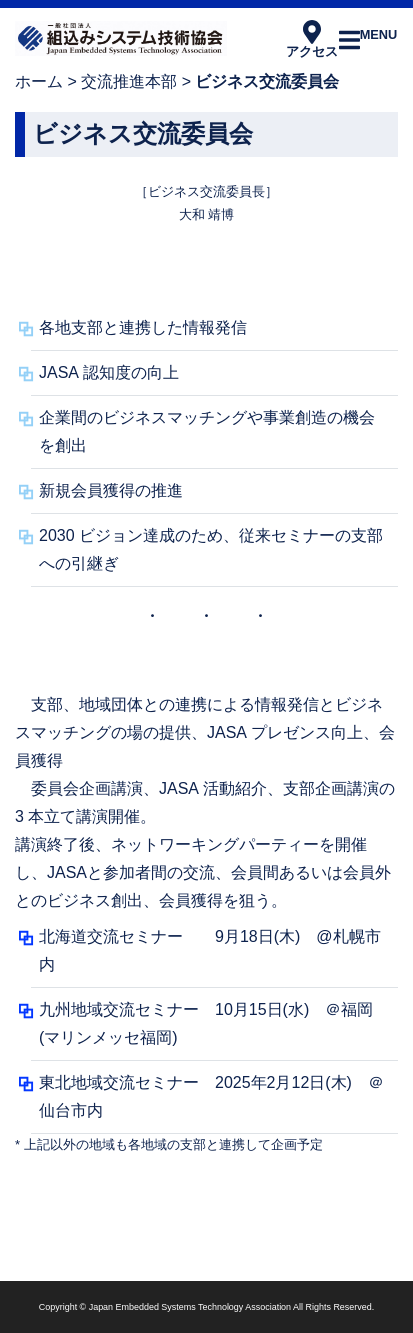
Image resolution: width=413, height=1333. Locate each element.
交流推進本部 (129, 81)
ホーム (39, 81)
